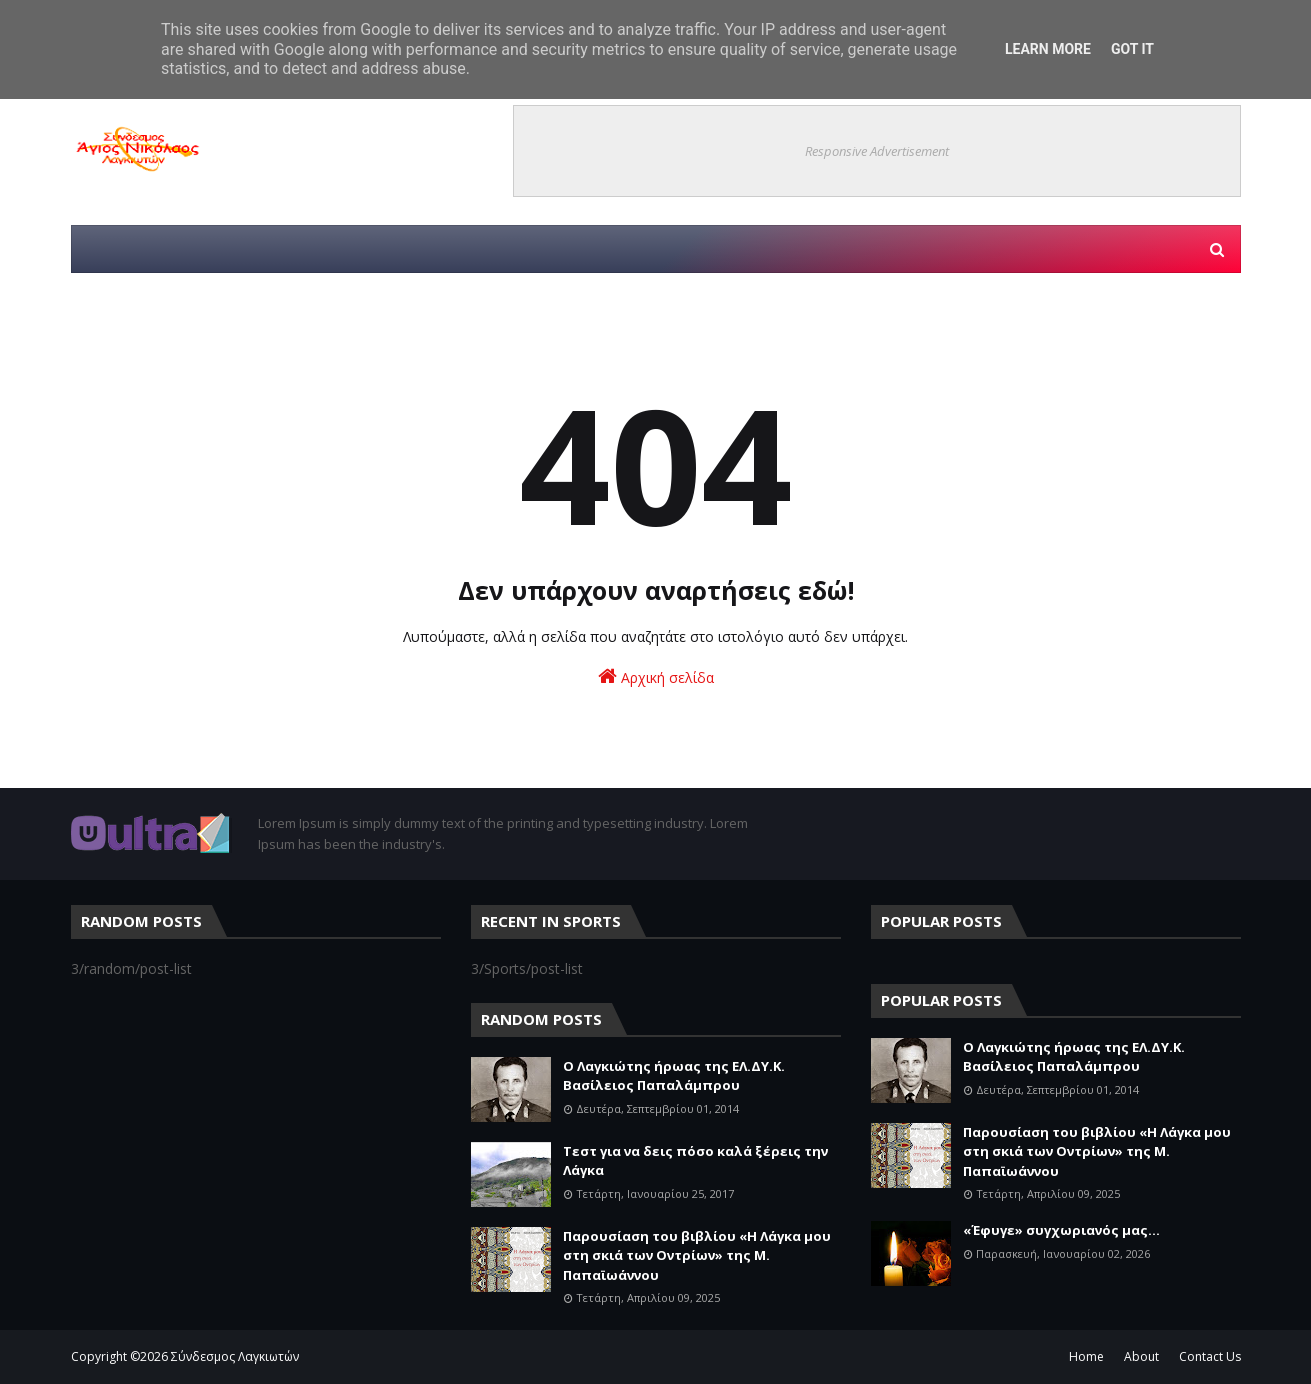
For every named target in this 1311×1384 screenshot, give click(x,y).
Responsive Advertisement (877, 151)
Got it (1132, 49)
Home (1086, 1356)
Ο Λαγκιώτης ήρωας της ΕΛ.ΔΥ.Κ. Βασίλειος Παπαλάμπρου (674, 1076)
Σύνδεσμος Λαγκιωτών (235, 1356)
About (1141, 1356)
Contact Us (1210, 1356)
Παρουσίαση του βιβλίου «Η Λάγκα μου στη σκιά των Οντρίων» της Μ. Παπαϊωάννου (697, 1255)
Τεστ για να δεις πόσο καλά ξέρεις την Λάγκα (695, 1161)
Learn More (1048, 49)
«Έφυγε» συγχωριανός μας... (1061, 1230)
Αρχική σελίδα (656, 676)
